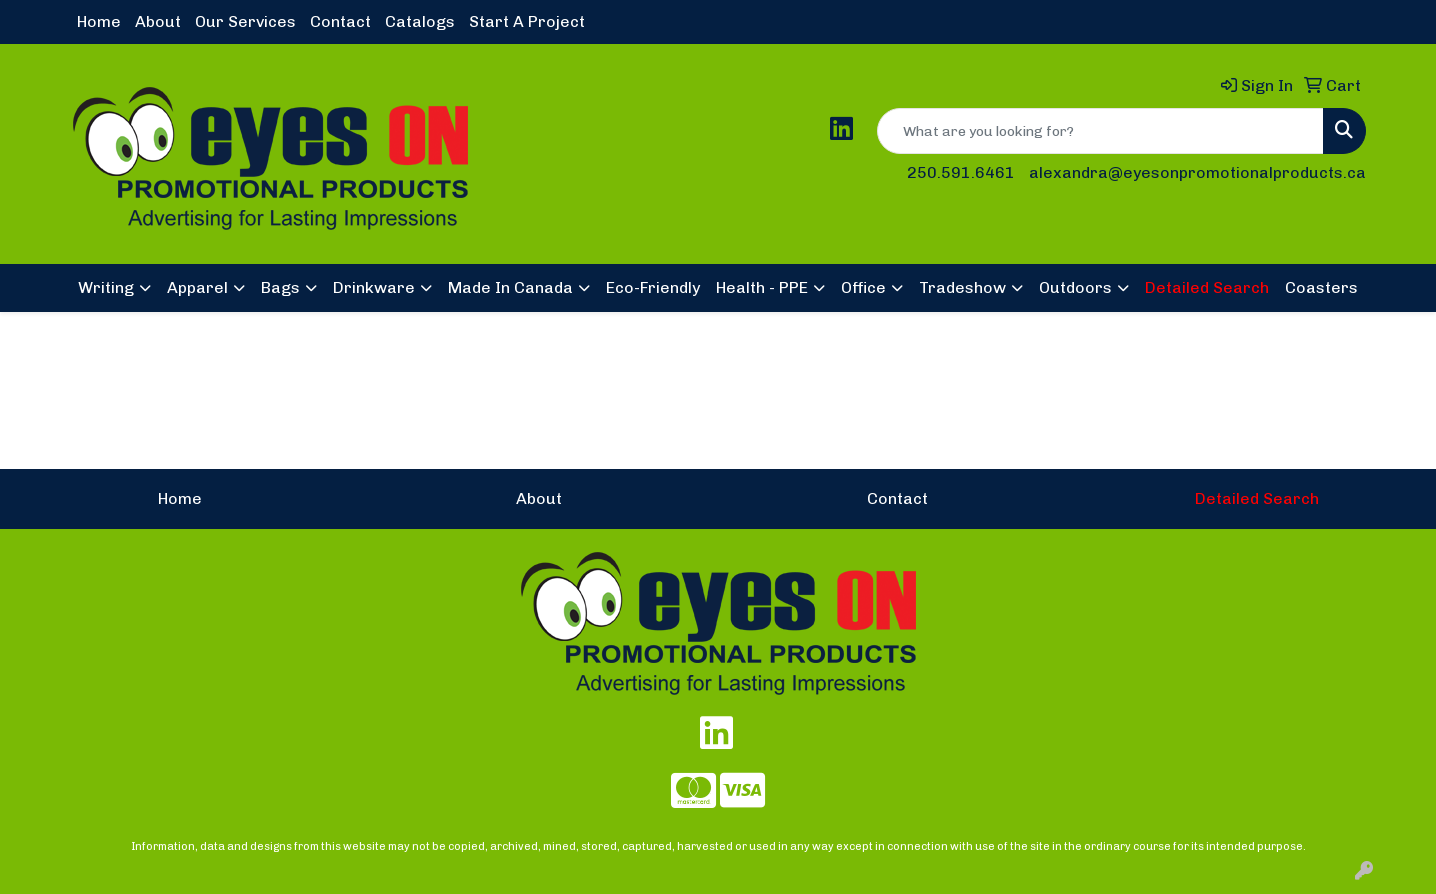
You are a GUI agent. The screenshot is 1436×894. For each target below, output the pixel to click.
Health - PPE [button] (762, 287)
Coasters (1321, 287)
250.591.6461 (961, 172)
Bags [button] (280, 287)
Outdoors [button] (1075, 287)
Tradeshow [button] (962, 287)
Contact (340, 21)
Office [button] (863, 287)
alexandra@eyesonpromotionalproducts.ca (1197, 172)
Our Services (245, 21)
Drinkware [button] (374, 287)
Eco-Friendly (653, 287)
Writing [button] (106, 287)
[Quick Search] (1100, 131)
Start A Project (527, 21)
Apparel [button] (197, 287)
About (158, 21)
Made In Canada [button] (510, 287)
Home (99, 21)
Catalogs (420, 21)
